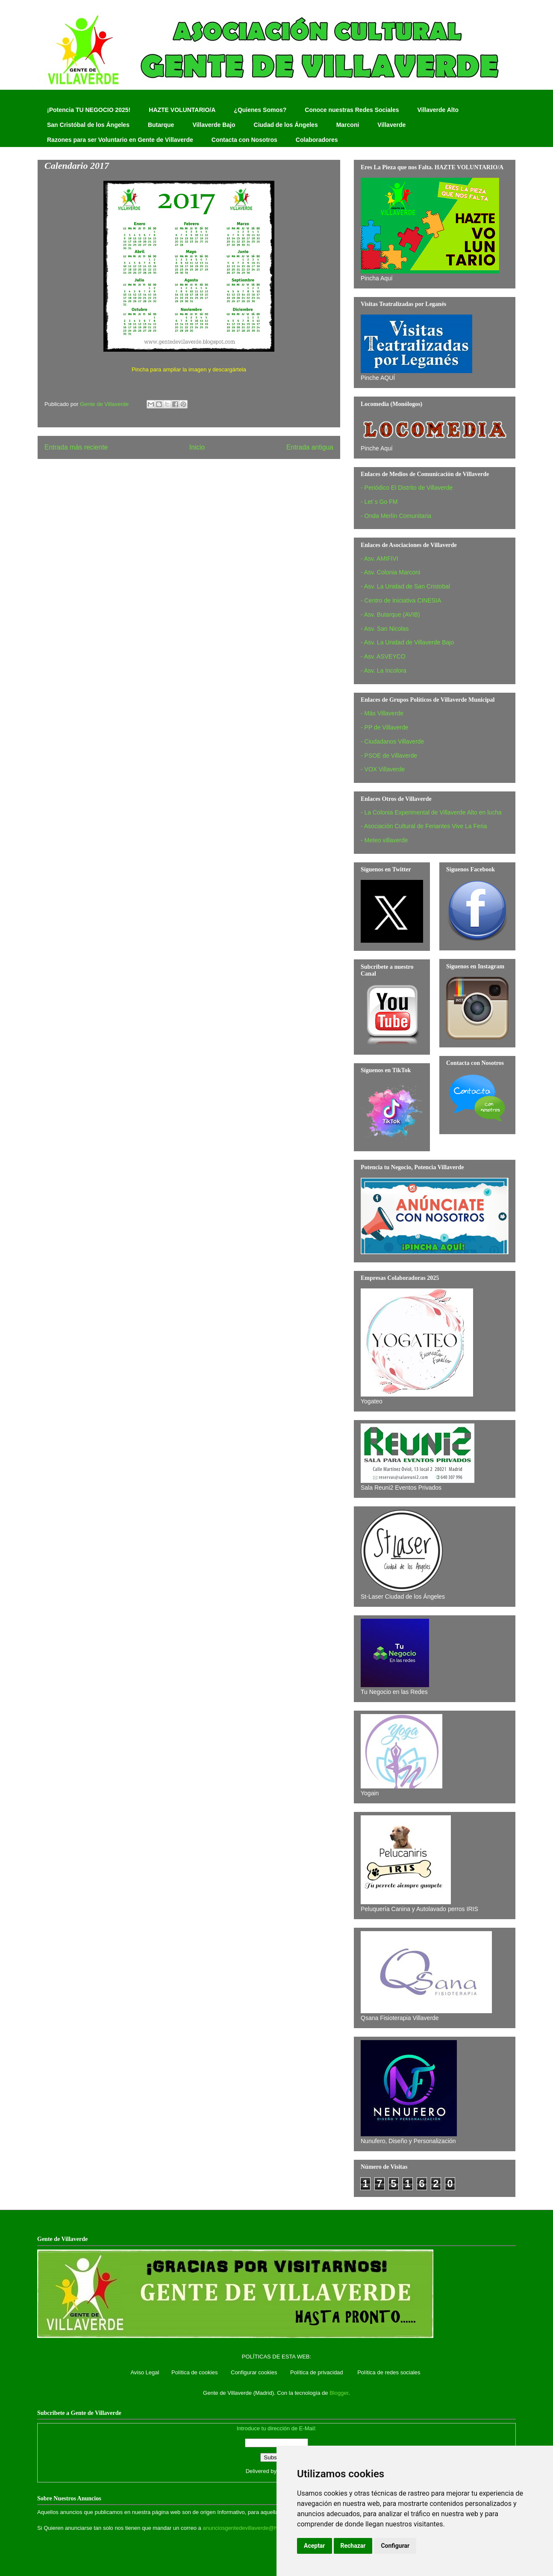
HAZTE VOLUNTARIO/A (182, 109)
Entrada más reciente (76, 447)
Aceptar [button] (314, 2545)
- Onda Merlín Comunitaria (396, 515)
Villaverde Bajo (213, 124)
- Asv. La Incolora (383, 670)
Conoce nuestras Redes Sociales (352, 109)
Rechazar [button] (353, 2545)
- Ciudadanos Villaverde (392, 741)
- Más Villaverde (382, 713)
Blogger (338, 2393)
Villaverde (391, 124)
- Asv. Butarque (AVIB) (390, 614)
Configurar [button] (395, 2545)
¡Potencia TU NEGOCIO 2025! (88, 109)
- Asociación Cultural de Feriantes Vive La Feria (424, 826)
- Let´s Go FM (379, 501)
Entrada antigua (309, 447)
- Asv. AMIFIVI (379, 558)
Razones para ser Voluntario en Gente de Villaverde (120, 139)
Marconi (347, 124)
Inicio (197, 447)
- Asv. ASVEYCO (383, 656)
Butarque (161, 124)
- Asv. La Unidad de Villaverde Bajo (407, 642)
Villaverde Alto (437, 109)
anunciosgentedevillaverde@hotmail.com (253, 2528)
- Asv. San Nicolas (385, 628)
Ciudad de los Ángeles (286, 124)
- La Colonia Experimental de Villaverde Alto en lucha (431, 812)
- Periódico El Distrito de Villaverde (407, 487)
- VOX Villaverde (383, 769)
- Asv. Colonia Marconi (390, 572)
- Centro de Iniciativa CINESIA (401, 600)
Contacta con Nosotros (244, 139)
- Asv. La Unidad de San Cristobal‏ (405, 586)
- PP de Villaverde (385, 727)
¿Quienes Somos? (260, 109)
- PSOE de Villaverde (389, 755)
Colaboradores (317, 139)
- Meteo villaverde (384, 840)
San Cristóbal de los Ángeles (88, 124)
